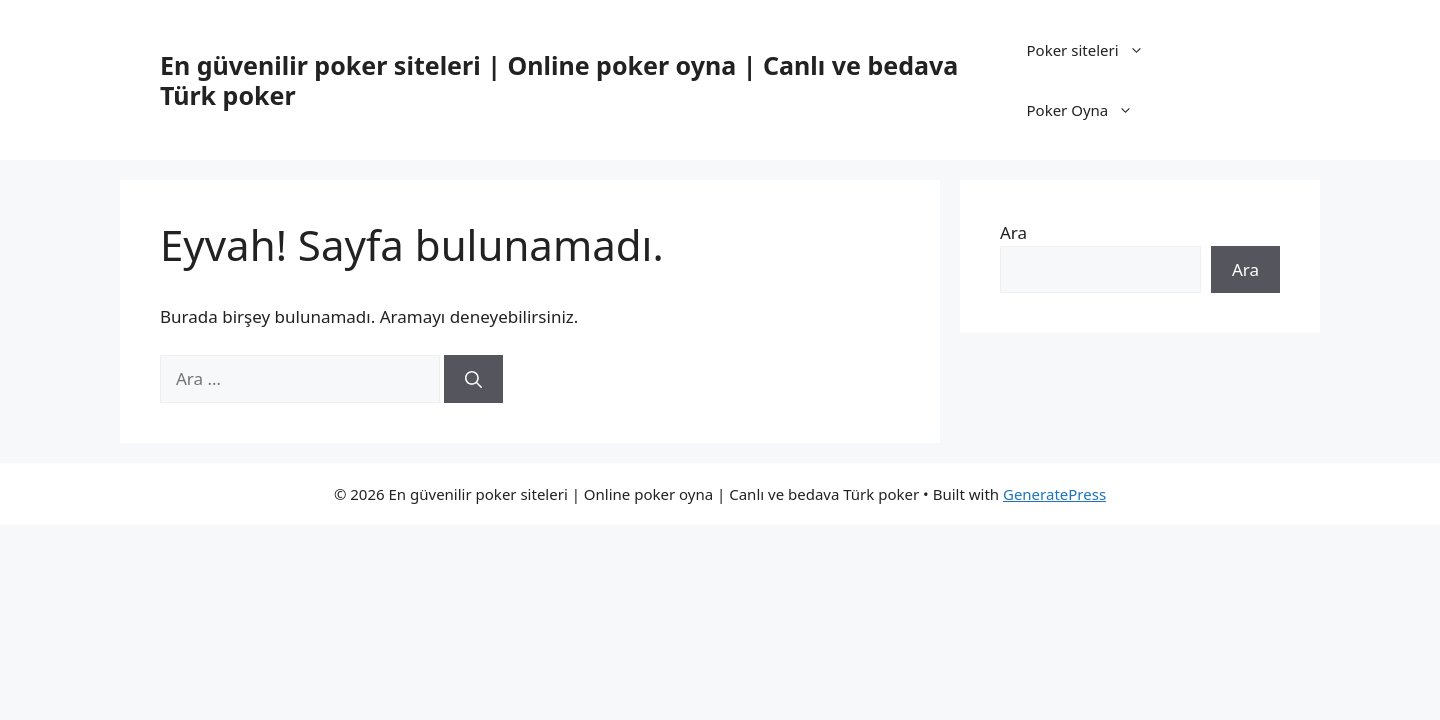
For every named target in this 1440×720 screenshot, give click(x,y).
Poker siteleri (1094, 50)
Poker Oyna (1089, 110)
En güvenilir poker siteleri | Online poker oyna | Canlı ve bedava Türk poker (559, 80)
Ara (1013, 232)
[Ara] (473, 379)
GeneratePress (1054, 494)
